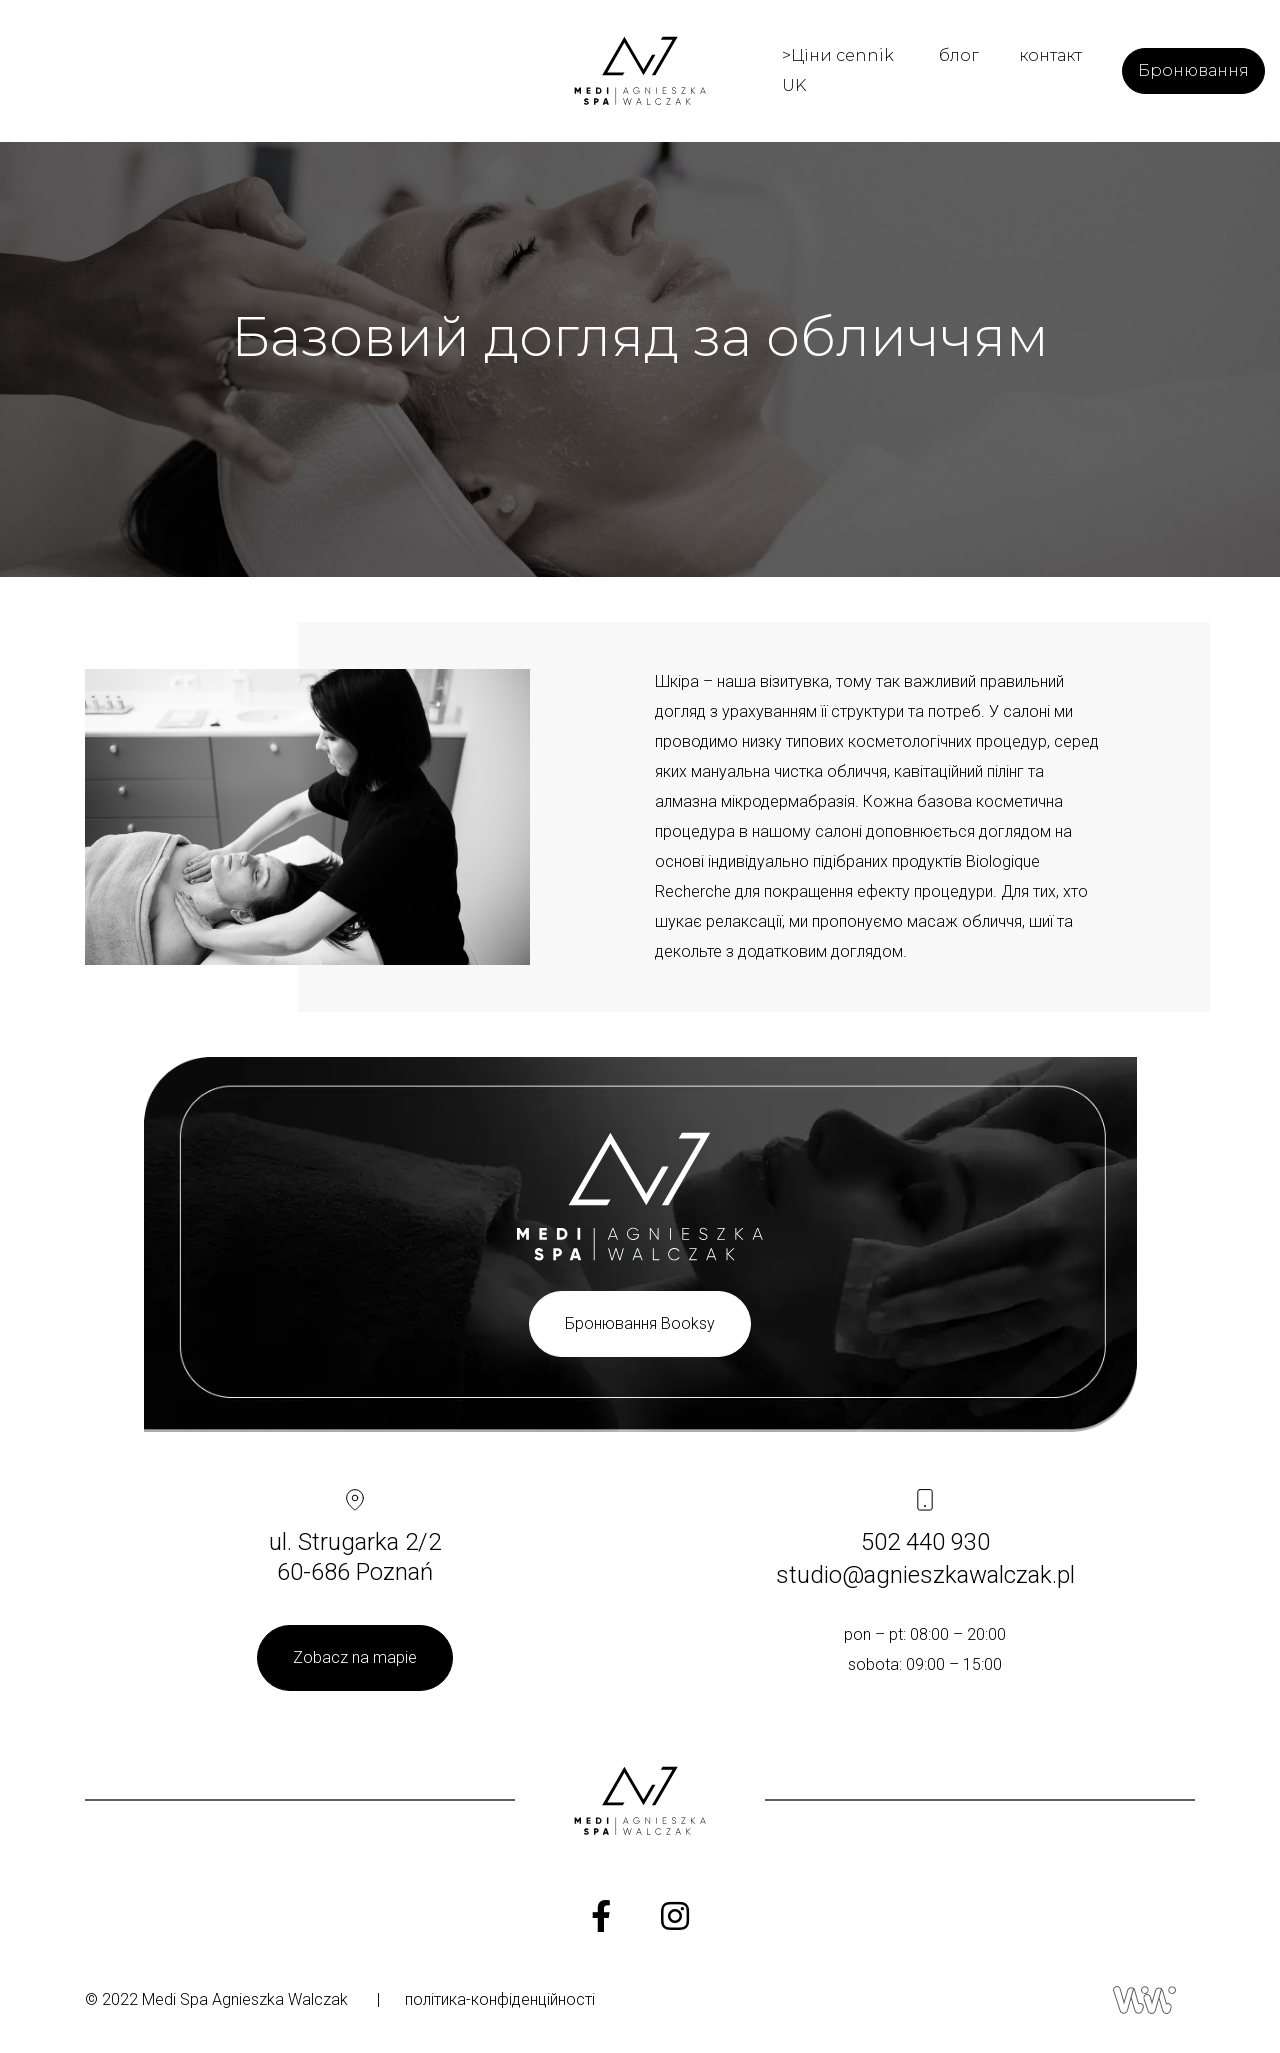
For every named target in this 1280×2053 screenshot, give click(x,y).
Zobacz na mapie (355, 1657)
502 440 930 (925, 1542)
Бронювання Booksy (640, 1323)
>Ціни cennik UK (838, 70)
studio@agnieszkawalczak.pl (925, 1575)
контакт (1050, 55)
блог (959, 55)
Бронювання (1193, 70)
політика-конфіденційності (500, 1999)
